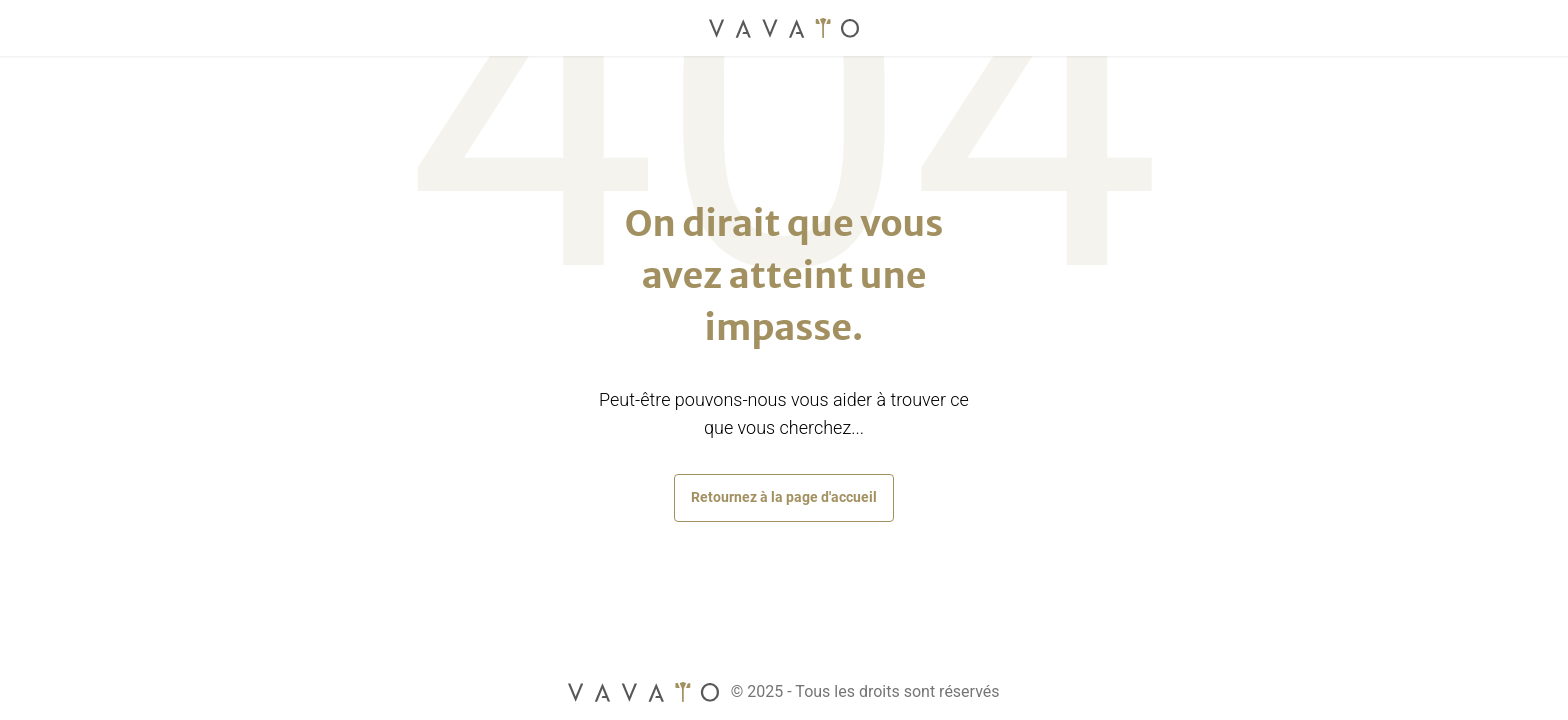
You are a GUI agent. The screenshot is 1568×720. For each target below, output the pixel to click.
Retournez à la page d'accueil (784, 497)
